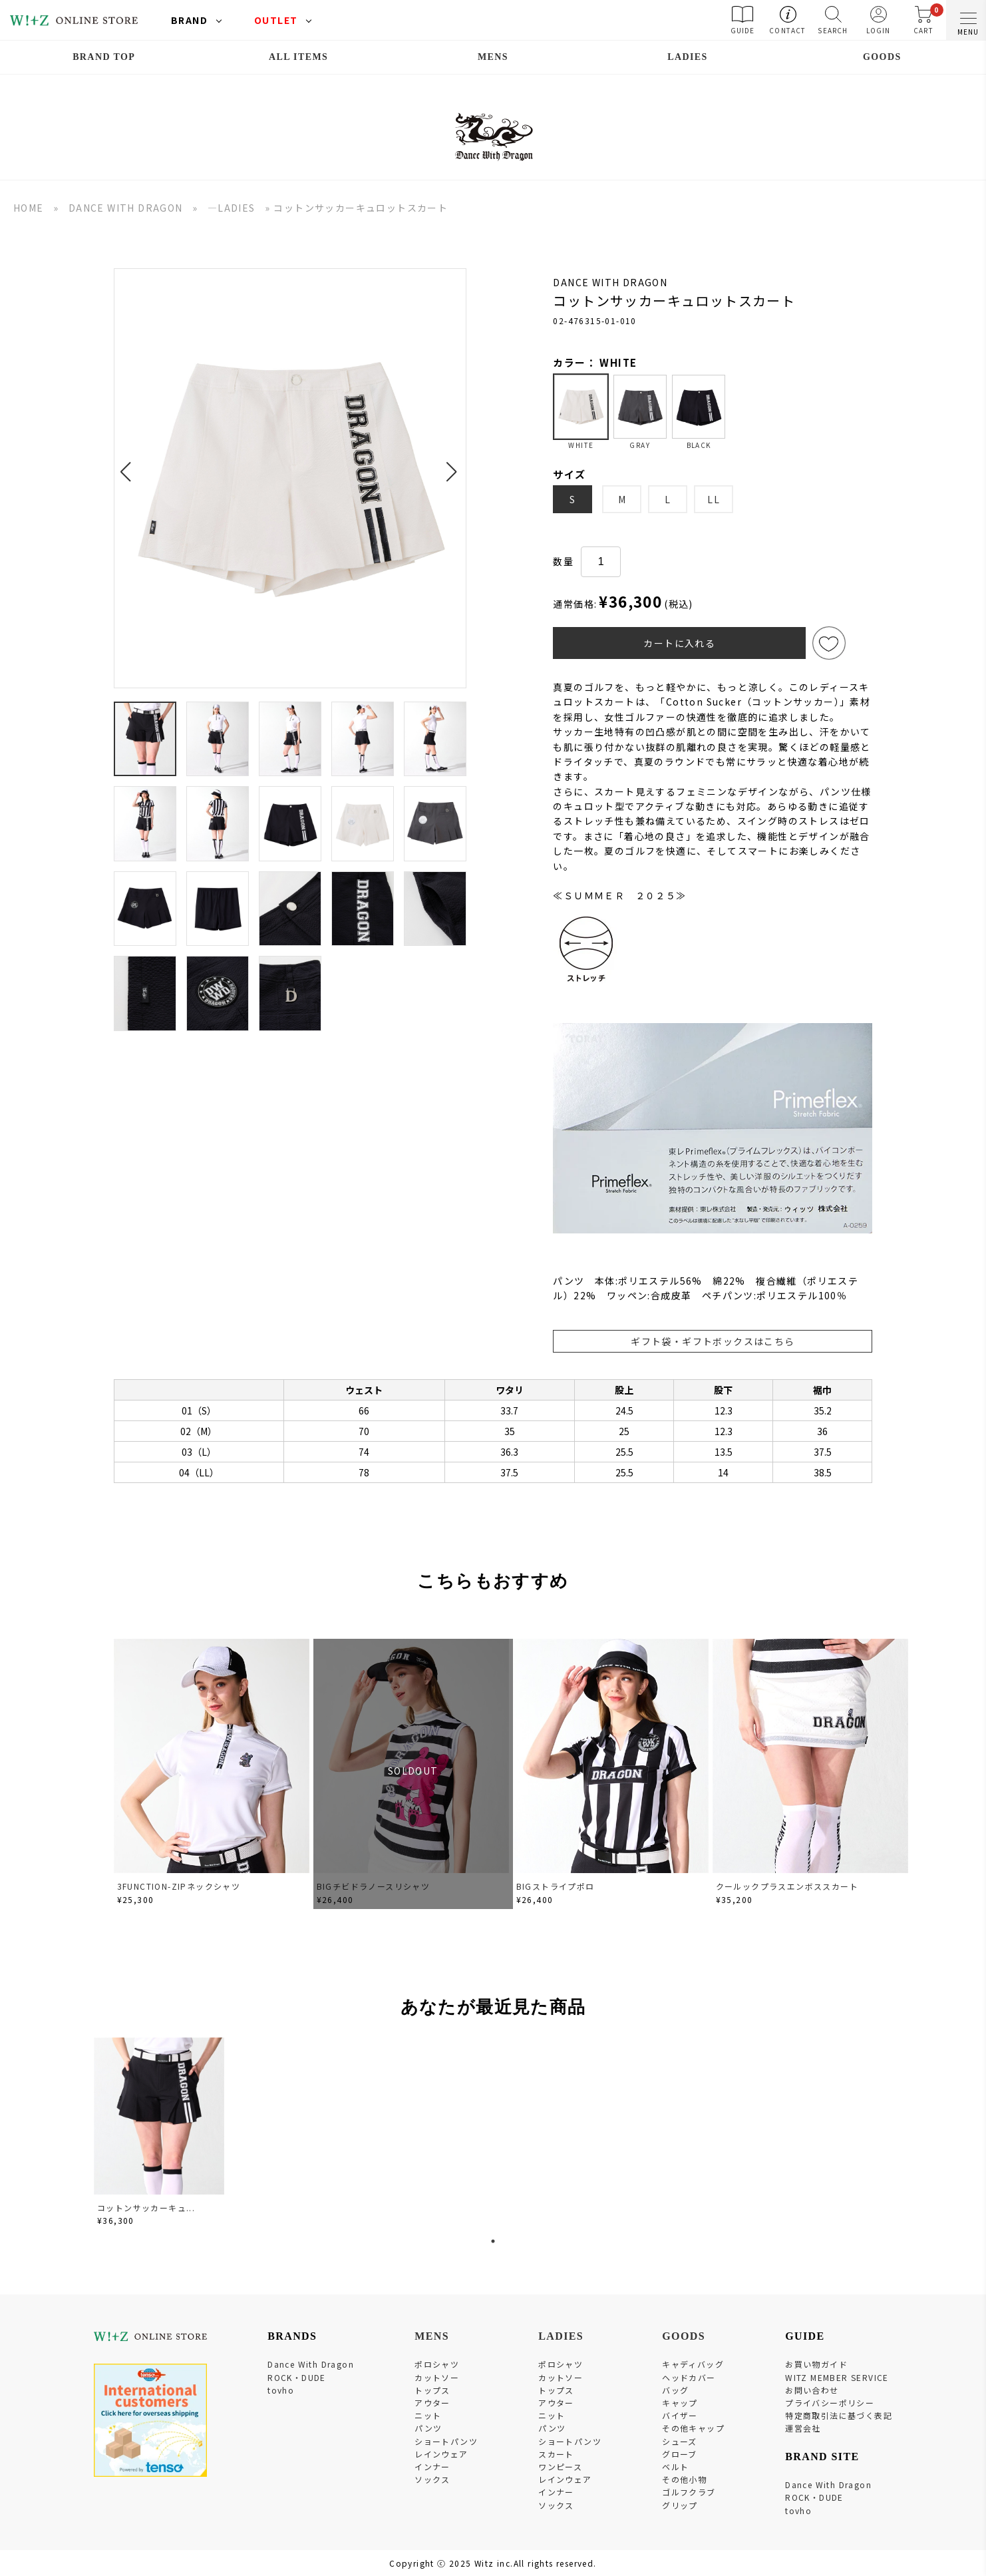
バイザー (680, 2415)
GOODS (882, 57)
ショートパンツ (446, 2441)
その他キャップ (693, 2428)
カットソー (436, 2377)
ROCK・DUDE (296, 2377)
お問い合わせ (811, 2390)
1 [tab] (493, 2241)
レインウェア (441, 2454)
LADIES (687, 57)
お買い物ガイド (816, 2364)
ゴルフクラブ (688, 2491)
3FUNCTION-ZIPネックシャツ (179, 1886)
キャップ (680, 2402)
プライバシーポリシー (829, 2402)
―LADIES (231, 207)
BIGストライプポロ (555, 1886)
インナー (432, 2466)
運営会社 (803, 2428)
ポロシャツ (436, 2364)
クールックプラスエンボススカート (787, 1886)
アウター (432, 2402)
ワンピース (560, 2466)
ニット (427, 2415)
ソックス (432, 2479)
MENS (493, 57)
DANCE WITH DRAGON (126, 207)
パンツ (428, 2428)
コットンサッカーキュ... (146, 2207)
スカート (556, 2454)
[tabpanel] (160, 2134)
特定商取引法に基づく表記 (838, 2415)
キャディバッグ (693, 2364)
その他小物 (684, 2479)
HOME (28, 207)
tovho (280, 2390)
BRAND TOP (104, 57)
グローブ (679, 2454)
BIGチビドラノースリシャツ (373, 1886)
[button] (129, 464)
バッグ (675, 2390)
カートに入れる (679, 643)
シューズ (679, 2441)
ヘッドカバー (688, 2377)
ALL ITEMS (298, 57)
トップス (432, 2390)
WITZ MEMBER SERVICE (837, 2377)
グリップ (680, 2505)
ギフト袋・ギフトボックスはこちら (712, 1341)
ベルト (675, 2466)
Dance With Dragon (310, 2364)
